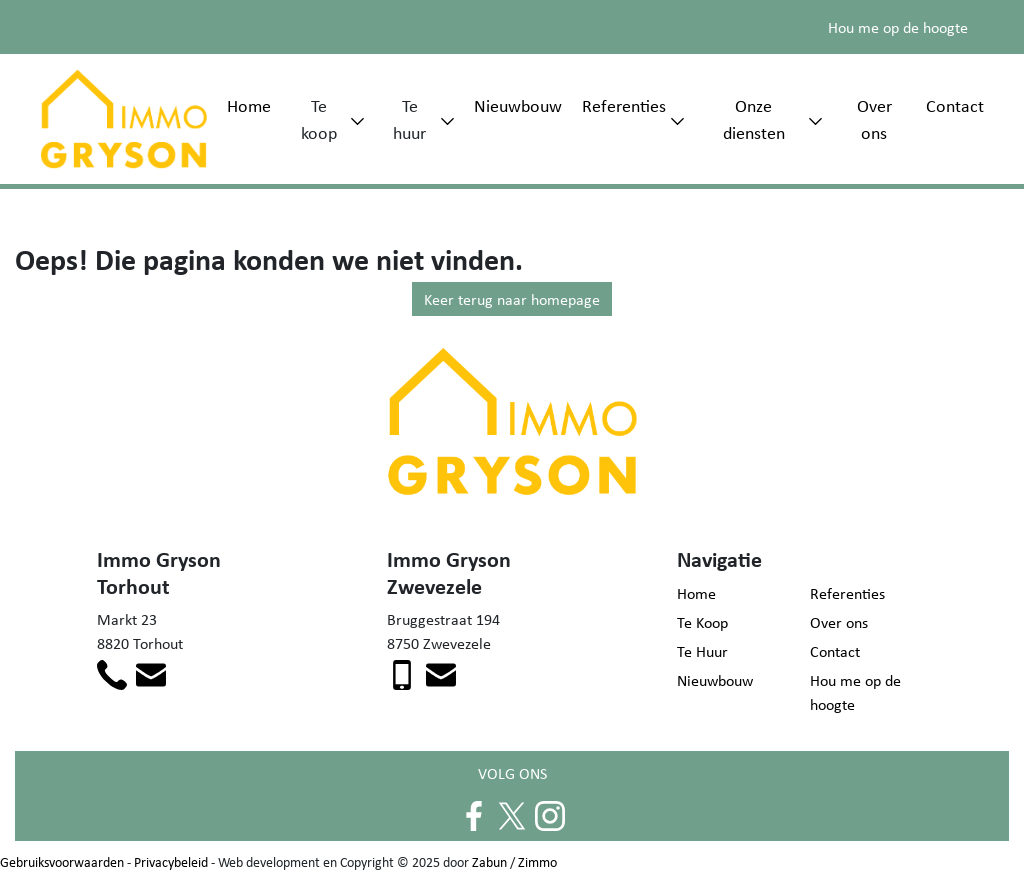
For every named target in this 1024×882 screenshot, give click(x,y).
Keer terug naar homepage (512, 299)
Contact (955, 105)
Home (249, 105)
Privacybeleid (171, 861)
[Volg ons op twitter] (512, 814)
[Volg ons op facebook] (474, 814)
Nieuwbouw (518, 105)
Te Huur (702, 651)
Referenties (624, 105)
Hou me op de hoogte (898, 27)
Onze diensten (754, 118)
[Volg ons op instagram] (550, 814)
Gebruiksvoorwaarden (62, 861)
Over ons (874, 118)
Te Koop (702, 622)
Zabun (489, 861)
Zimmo (537, 861)
